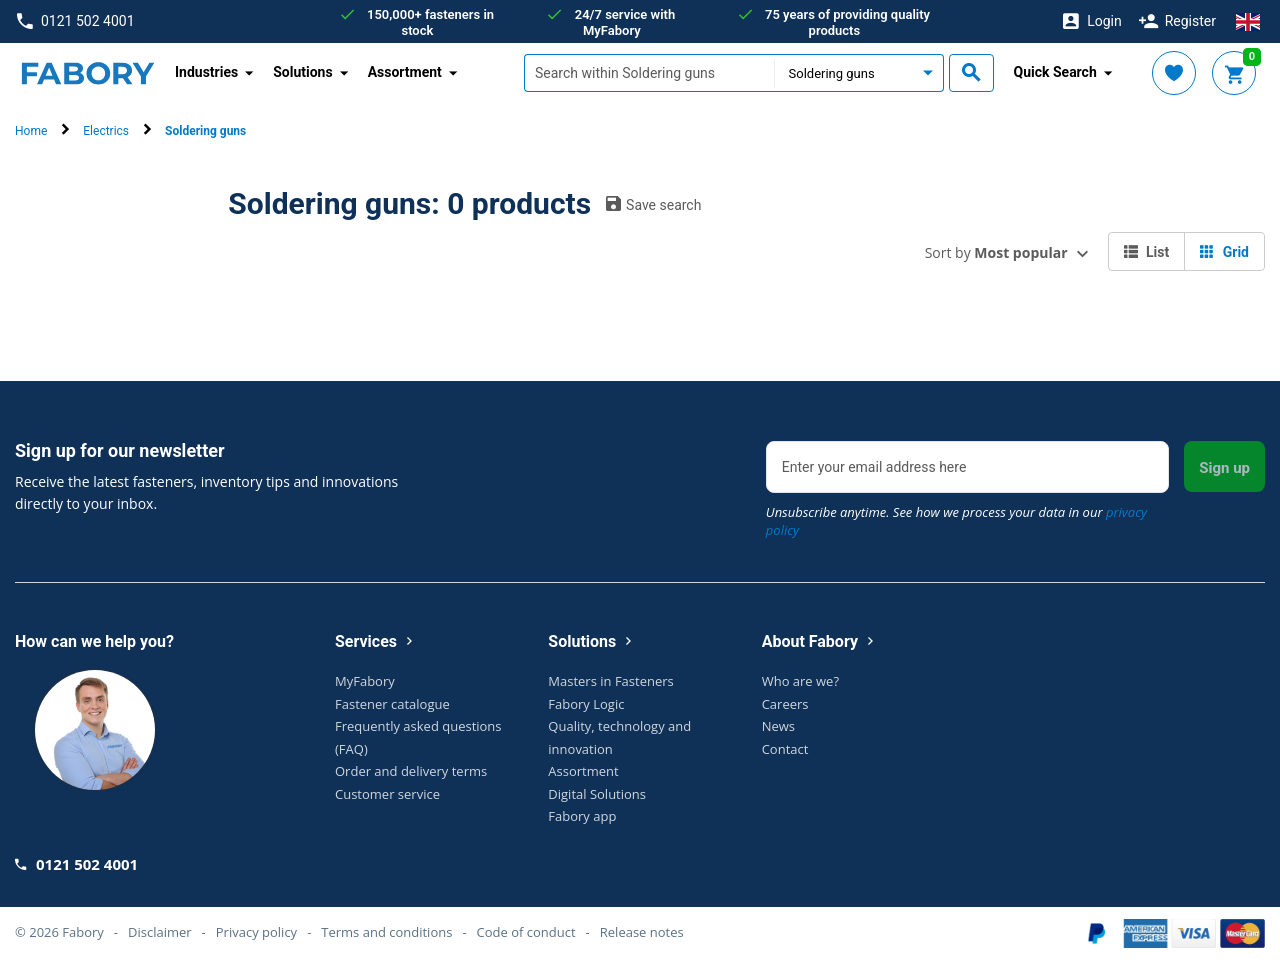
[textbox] (649, 73)
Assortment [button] (405, 72)
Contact (785, 749)
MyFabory (365, 681)
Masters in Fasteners (610, 681)
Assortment (583, 771)
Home (31, 131)
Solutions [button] (302, 72)
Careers (785, 704)
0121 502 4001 (75, 21)
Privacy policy (256, 932)
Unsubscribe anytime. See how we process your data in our (956, 521)
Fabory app (582, 816)
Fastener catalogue (392, 704)
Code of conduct (526, 932)
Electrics (106, 131)
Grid (1224, 252)
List (1147, 252)
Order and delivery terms (411, 771)
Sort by (996, 252)
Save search (653, 204)
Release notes (642, 932)
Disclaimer (160, 932)
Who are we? (800, 681)
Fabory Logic (586, 704)
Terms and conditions (386, 932)
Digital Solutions (597, 794)
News (778, 726)
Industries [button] (206, 72)
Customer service (387, 794)
